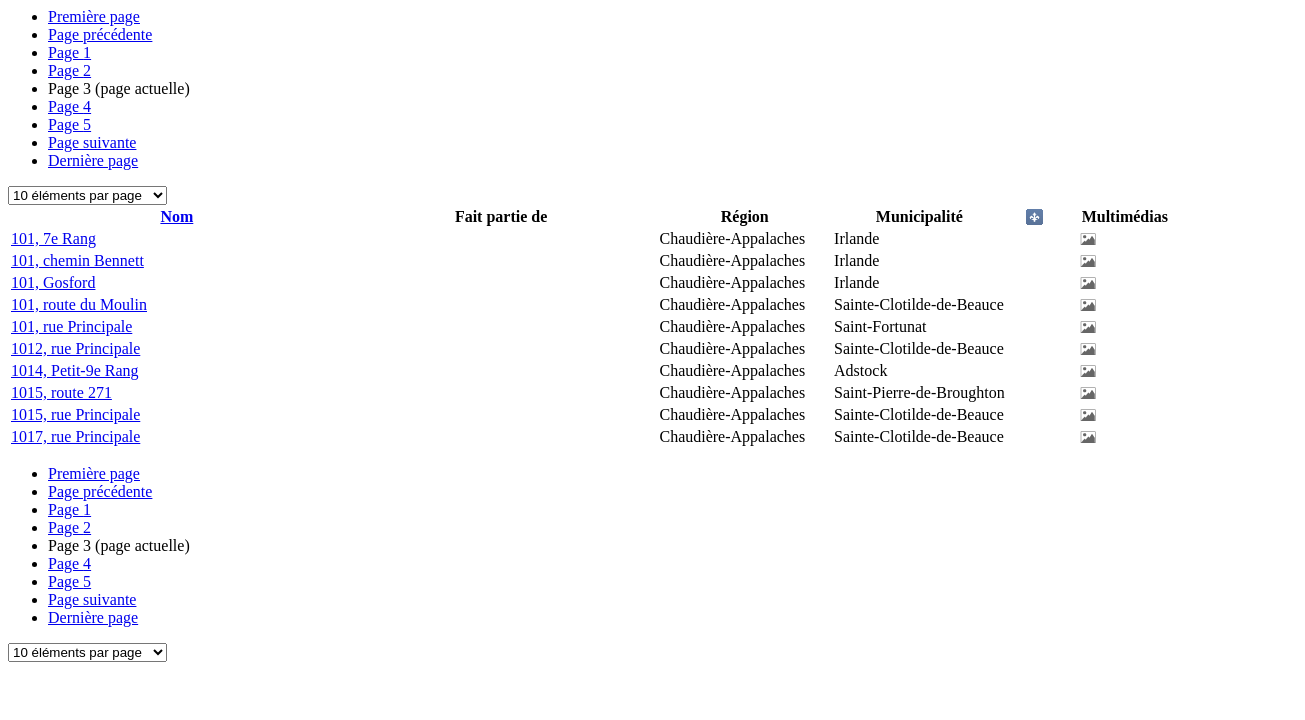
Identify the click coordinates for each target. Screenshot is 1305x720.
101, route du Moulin (79, 304)
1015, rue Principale (75, 414)
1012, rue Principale (75, 348)
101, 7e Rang (53, 238)
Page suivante (92, 142)
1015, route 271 (61, 392)
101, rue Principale (71, 326)
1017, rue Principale (75, 436)
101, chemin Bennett (77, 260)
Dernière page (93, 160)
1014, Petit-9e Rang (75, 370)
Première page (94, 16)
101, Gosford (53, 282)
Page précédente (100, 34)
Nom (176, 216)
